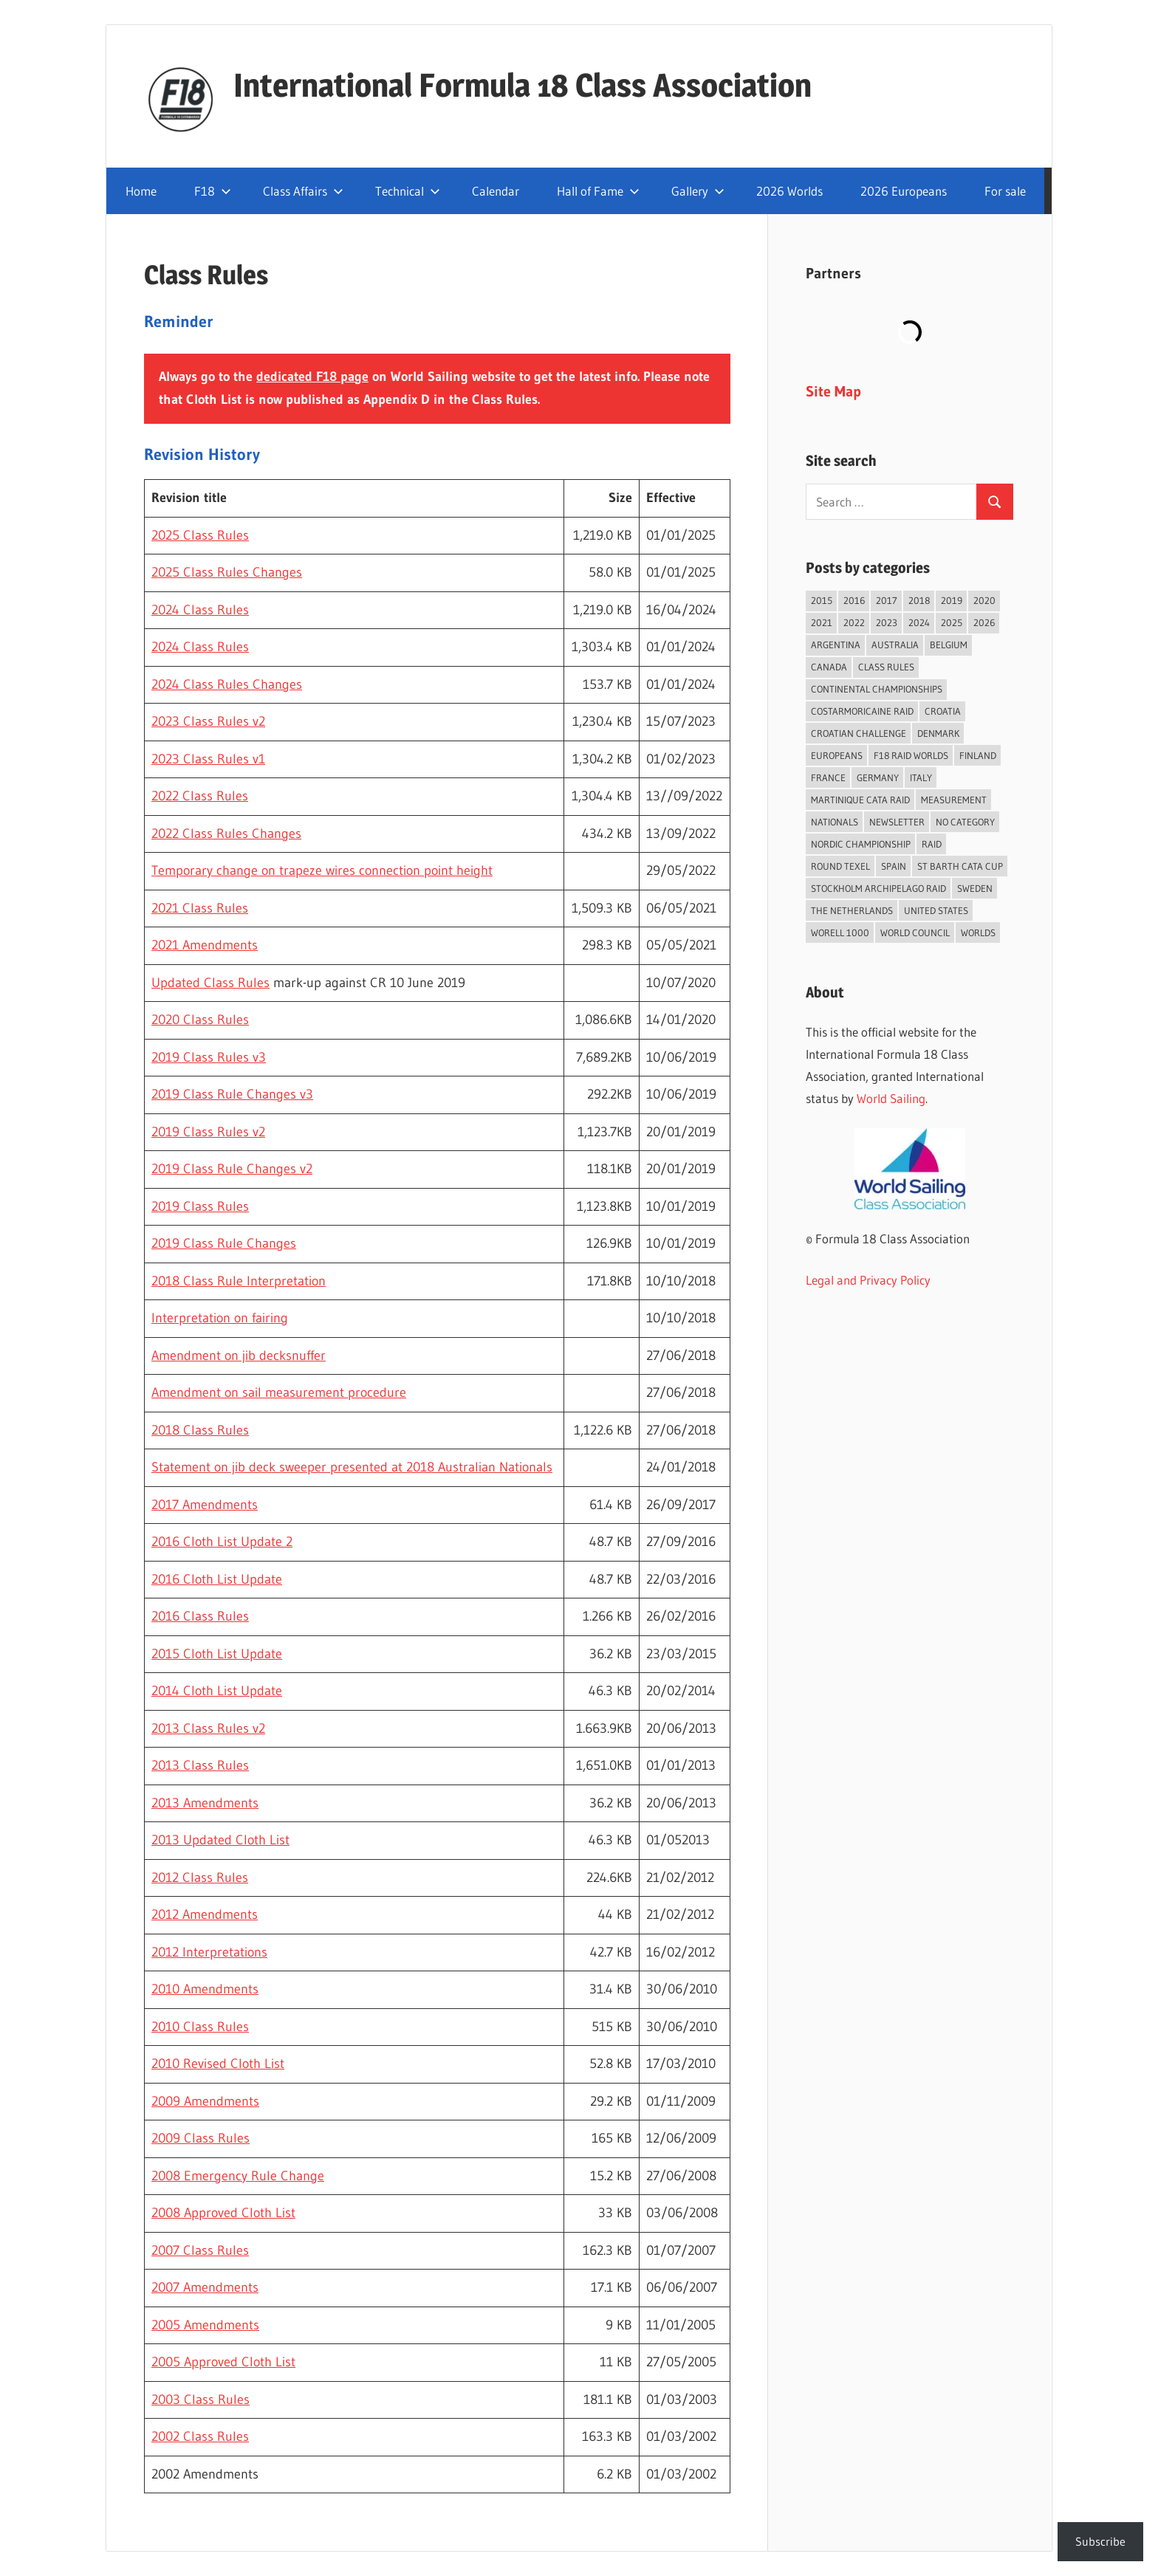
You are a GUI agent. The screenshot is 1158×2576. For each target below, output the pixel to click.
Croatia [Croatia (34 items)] (943, 711)
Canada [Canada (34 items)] (829, 667)
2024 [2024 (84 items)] (919, 622)
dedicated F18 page (312, 376)
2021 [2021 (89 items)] (821, 622)
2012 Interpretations (209, 1952)
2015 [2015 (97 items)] (821, 600)
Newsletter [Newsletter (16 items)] (897, 822)
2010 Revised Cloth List (217, 2063)
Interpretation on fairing (219, 1318)
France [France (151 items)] (828, 777)
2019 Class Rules (200, 1206)
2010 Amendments (204, 1989)
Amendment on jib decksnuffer (238, 1355)
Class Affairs (303, 191)
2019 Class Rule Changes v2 (231, 1169)
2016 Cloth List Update (216, 1579)
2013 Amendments (204, 1803)
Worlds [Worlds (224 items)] (978, 932)
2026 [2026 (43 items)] (984, 622)
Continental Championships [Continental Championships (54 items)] (876, 689)
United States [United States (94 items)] (936, 910)
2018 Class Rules (200, 1430)
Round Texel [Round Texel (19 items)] (840, 866)
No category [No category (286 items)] (965, 822)
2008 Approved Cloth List (223, 2213)
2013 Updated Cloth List (220, 1840)
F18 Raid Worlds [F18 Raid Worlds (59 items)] (911, 755)
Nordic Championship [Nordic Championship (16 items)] (861, 844)
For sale (1005, 191)
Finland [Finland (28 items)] (977, 755)
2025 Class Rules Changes (226, 572)
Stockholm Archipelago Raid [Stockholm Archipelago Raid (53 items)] (878, 888)
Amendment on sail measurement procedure (278, 1392)
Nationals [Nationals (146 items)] (834, 822)
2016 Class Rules (200, 1616)
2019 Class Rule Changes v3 (232, 1094)
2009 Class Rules (200, 2138)
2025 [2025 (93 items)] (951, 622)
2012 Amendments (204, 1914)
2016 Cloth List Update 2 (221, 1541)
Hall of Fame (598, 191)
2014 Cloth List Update (216, 1691)
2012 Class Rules (199, 1877)
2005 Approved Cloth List (223, 2362)
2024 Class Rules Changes (226, 684)
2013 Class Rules (200, 1765)
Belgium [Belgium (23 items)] (948, 644)
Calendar (495, 191)
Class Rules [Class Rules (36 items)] (886, 667)
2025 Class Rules (200, 535)
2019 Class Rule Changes (223, 1243)
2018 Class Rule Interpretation (238, 1281)
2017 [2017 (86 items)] (886, 600)
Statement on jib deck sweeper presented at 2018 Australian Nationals (351, 1467)
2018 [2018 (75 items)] (919, 600)
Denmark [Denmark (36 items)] (938, 733)
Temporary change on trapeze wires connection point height (322, 870)
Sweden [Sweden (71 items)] (975, 888)
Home (141, 191)
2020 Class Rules (200, 1019)
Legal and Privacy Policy (868, 1280)
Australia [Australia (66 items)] (895, 644)
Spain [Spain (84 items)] (893, 866)
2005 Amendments (205, 2325)
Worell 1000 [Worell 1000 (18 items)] (840, 932)
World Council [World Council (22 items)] (915, 932)
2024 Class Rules (200, 610)
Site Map (833, 391)
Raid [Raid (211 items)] (932, 844)
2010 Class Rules (200, 2027)
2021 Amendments (204, 945)
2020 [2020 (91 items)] (984, 600)
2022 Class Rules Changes (226, 833)
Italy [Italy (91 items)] (921, 777)
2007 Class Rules (200, 2250)
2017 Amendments (204, 1505)
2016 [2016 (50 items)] (854, 600)
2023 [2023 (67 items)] (886, 622)
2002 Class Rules (200, 2436)
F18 (212, 191)
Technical (407, 191)
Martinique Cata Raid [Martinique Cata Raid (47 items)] (860, 800)
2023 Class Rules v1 (208, 759)
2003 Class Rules (200, 2399)
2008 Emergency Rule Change (237, 2176)
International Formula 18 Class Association (522, 85)
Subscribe (1100, 2541)
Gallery (697, 191)
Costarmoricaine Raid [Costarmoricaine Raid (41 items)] (862, 711)
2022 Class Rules (199, 796)
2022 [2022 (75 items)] (854, 622)
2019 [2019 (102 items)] (951, 600)
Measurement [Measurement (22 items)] (954, 800)
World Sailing (891, 1098)
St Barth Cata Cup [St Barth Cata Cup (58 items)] (960, 866)
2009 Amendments (205, 2101)
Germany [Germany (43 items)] (878, 777)
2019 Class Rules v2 (208, 1132)
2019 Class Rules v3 (208, 1057)
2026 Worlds (789, 191)
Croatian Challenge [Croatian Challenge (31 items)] (858, 733)
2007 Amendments (204, 2287)
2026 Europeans (903, 191)
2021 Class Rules (199, 908)
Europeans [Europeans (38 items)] (837, 755)
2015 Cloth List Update (216, 1654)
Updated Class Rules (210, 983)
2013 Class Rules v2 (208, 1728)
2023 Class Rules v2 (208, 721)
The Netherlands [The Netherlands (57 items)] (852, 910)
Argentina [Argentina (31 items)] (835, 644)
